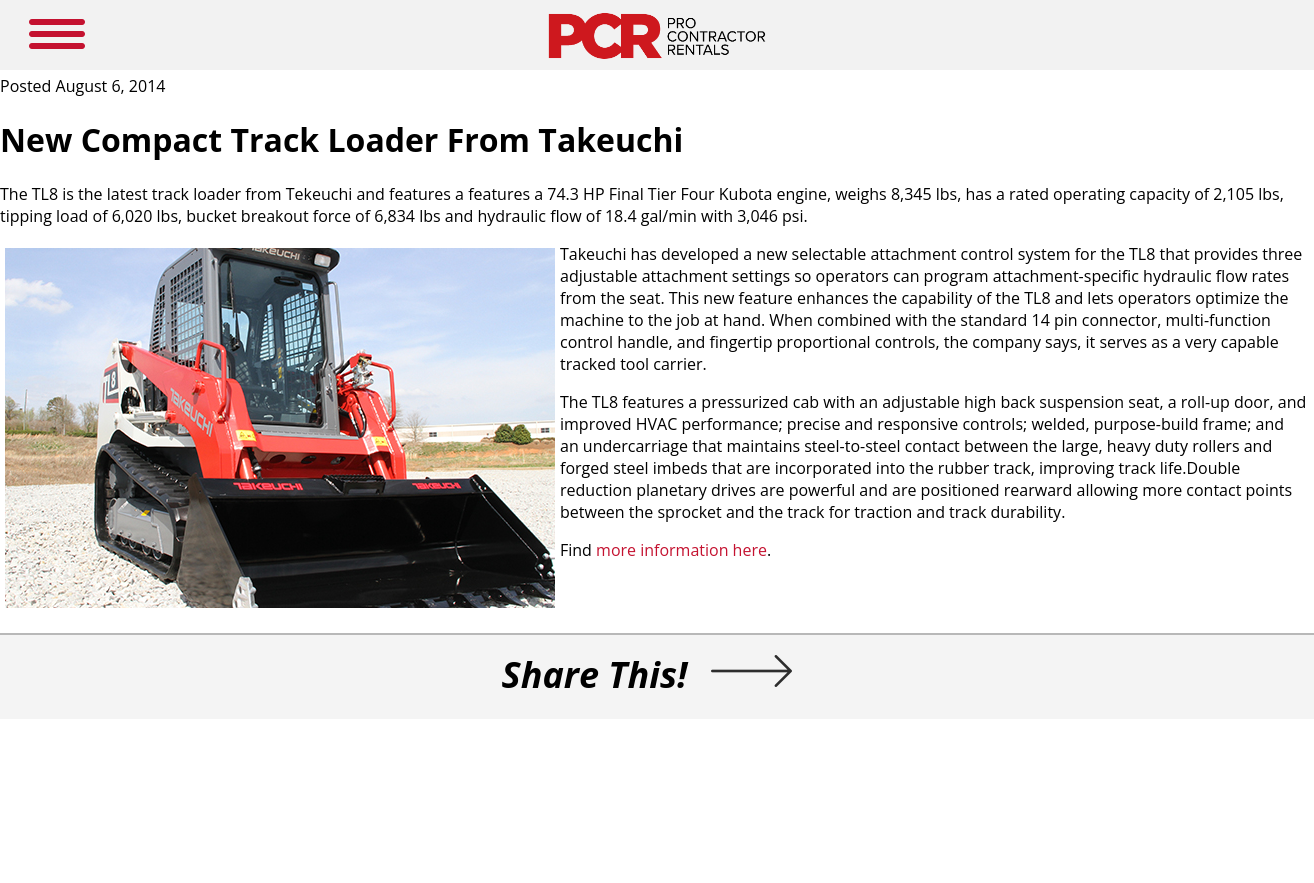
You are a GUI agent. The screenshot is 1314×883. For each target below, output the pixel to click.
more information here (681, 550)
